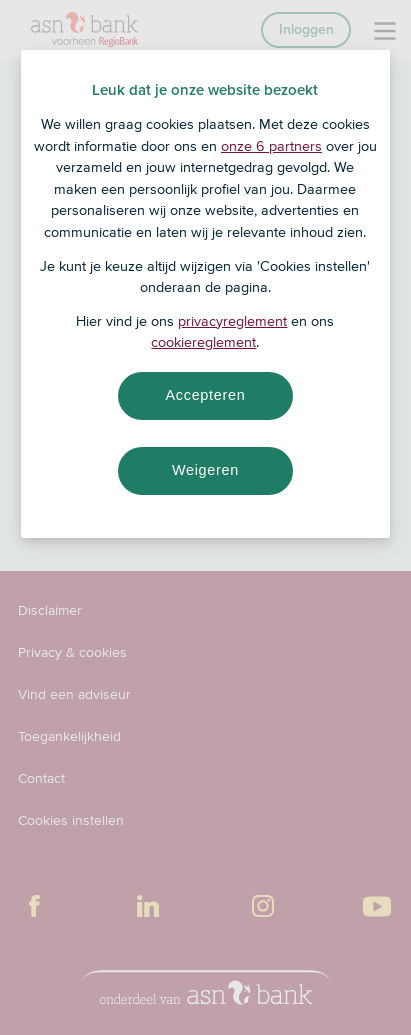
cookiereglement (203, 342)
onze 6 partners (271, 146)
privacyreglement (232, 321)
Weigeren (205, 470)
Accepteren (205, 395)
